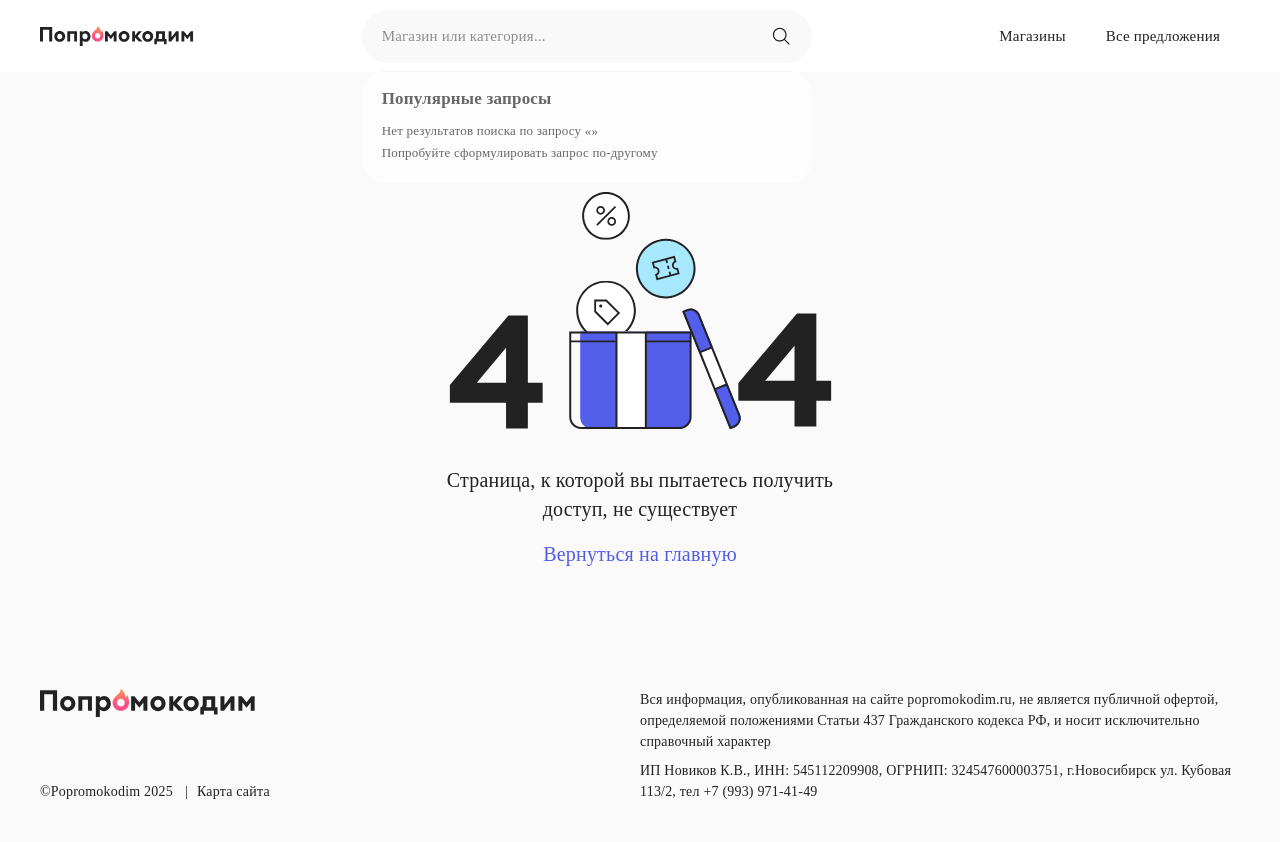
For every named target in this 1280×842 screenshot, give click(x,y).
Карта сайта (233, 791)
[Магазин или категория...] (781, 36)
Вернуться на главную (640, 554)
